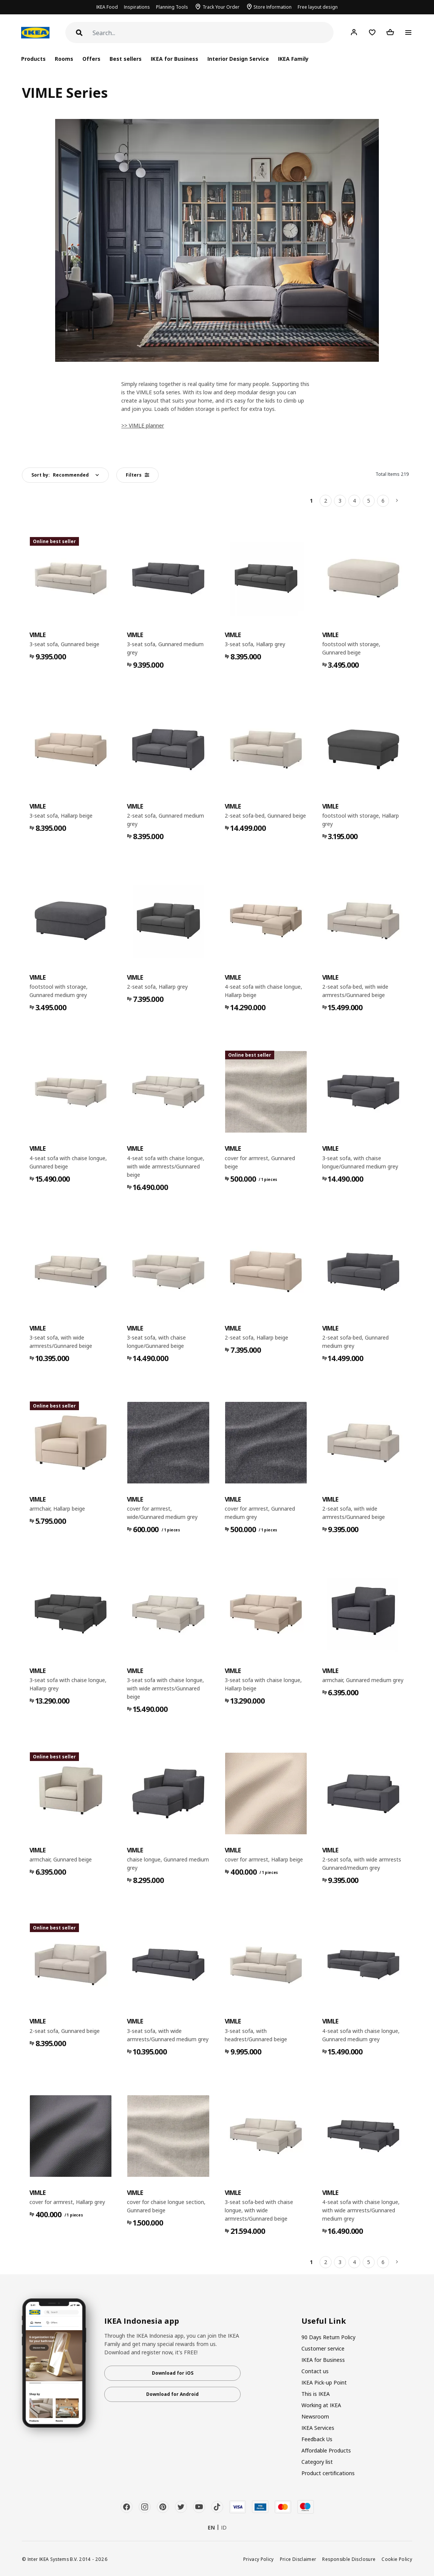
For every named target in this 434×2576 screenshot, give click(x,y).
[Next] (397, 501)
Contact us (315, 2371)
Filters (137, 475)
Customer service (322, 2348)
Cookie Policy (396, 2559)
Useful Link (323, 2321)
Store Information (272, 7)
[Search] (213, 33)
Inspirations (137, 7)
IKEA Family (293, 58)
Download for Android (172, 2394)
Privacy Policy (258, 2559)
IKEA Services (317, 2427)
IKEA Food (107, 7)
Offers (91, 58)
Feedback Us (316, 2439)
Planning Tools (172, 7)
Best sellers (126, 58)
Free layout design (318, 7)
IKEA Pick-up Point (324, 2382)
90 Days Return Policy (328, 2337)
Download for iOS (172, 2373)
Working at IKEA (321, 2405)
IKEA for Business (174, 58)
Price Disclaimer (298, 2559)
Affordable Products (326, 2450)
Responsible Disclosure (348, 2559)
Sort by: (60, 475)
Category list (317, 2461)
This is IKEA (315, 2393)
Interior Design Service (238, 58)
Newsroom (315, 2416)
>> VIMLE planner (142, 425)
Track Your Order (220, 7)
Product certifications (328, 2473)
